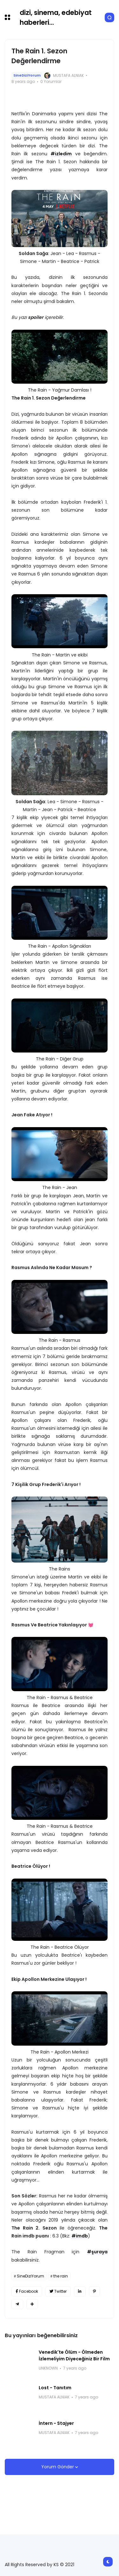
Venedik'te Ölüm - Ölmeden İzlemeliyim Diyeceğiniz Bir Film (74, 2355)
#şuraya (97, 2252)
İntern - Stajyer (56, 2423)
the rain (60, 2276)
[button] (7, 17)
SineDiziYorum (27, 75)
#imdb (79, 2236)
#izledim (61, 154)
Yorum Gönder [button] (58, 2467)
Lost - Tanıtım (55, 2387)
